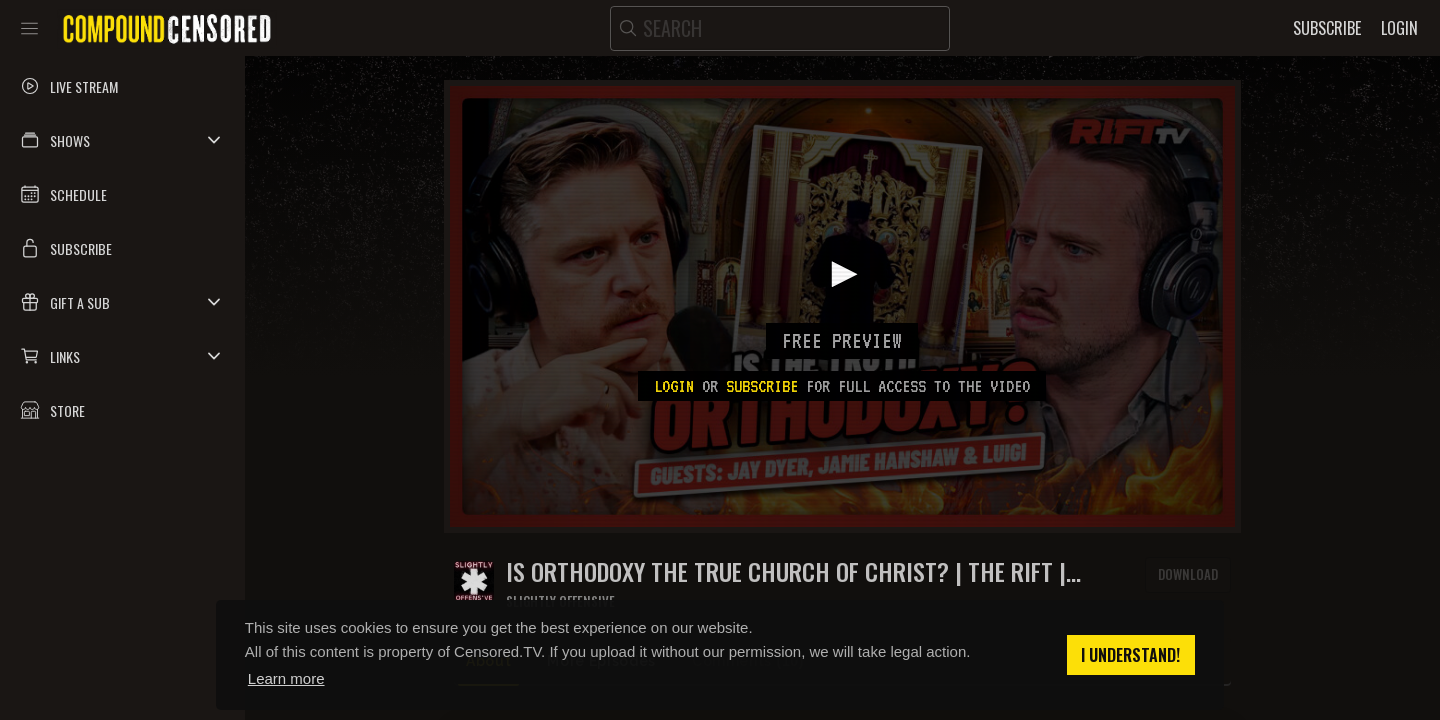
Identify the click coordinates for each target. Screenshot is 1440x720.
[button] (122, 140)
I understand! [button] (1130, 655)
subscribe (762, 386)
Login (674, 386)
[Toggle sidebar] (29, 28)
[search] (780, 28)
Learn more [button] (286, 678)
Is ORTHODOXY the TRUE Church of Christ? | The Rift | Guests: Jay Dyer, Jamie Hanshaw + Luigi (786, 571)
